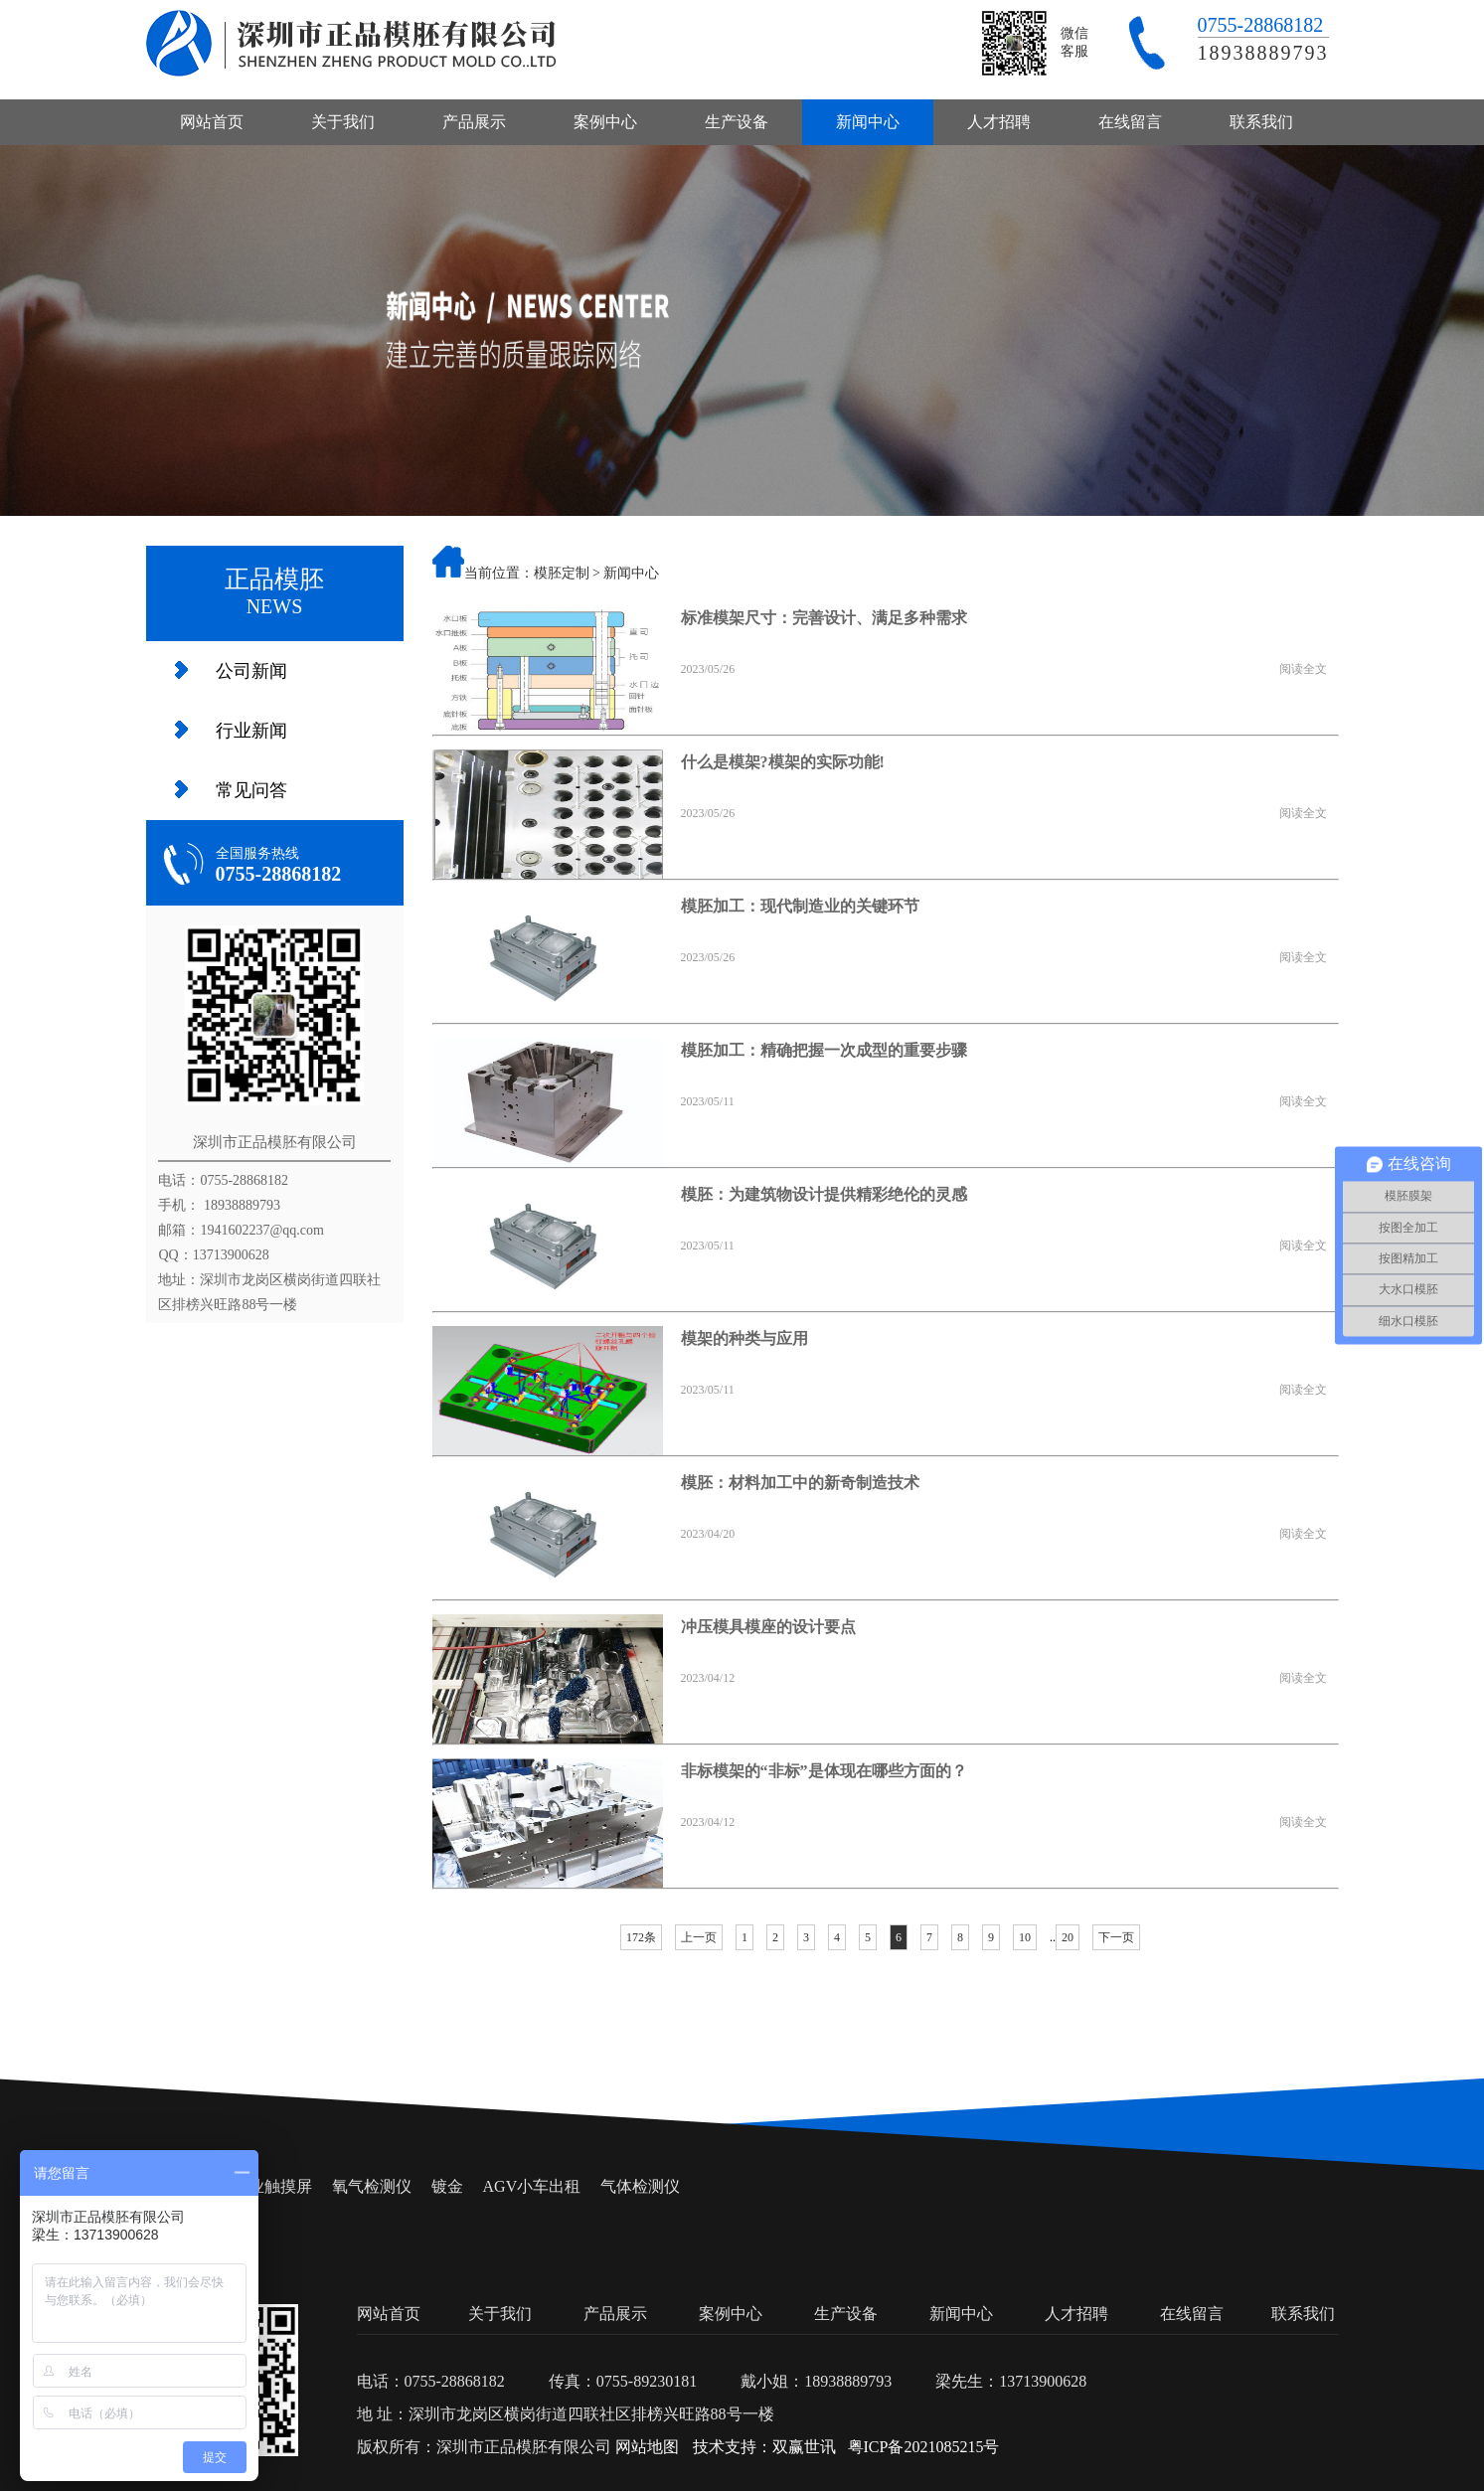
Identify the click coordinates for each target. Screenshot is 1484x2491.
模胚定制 (561, 573)
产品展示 (474, 121)
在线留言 (1130, 121)
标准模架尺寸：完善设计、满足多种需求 (824, 617)
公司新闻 (251, 671)
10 (1025, 1937)
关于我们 (343, 121)
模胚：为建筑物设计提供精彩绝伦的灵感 (824, 1194)
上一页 (699, 1937)
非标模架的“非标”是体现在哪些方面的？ (824, 1770)
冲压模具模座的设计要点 (768, 1626)
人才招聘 (999, 121)
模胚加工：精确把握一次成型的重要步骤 (824, 1050)
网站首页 (212, 121)
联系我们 (1261, 121)
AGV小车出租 (532, 2186)
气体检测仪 (640, 2186)
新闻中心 (868, 121)
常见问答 (251, 790)
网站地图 (647, 2446)
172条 (641, 1937)
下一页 (1116, 1937)
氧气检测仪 (372, 2186)
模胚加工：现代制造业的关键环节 (800, 906)
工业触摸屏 (272, 2186)
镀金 (447, 2186)
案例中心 (605, 121)
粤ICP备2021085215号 (924, 2446)
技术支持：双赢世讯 (764, 2446)
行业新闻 (251, 731)
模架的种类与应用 (744, 1338)
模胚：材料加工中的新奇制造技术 (800, 1482)
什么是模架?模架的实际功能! (783, 761)
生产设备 (736, 121)
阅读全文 (1303, 669)
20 (1067, 1937)
